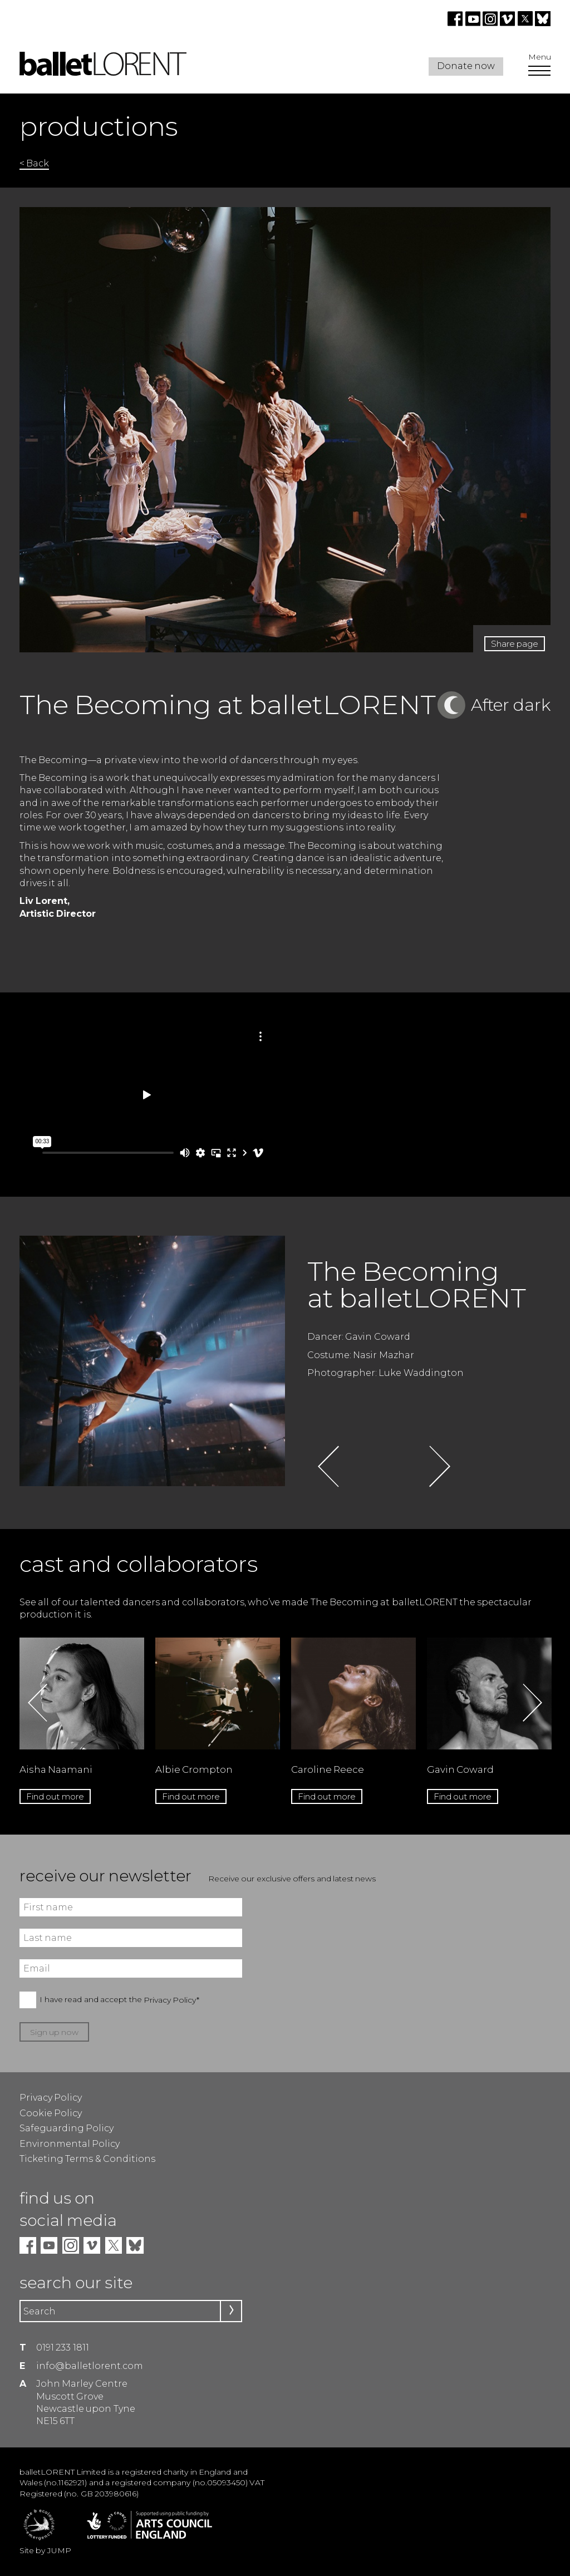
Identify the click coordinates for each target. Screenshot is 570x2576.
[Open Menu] (539, 72)
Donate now (466, 66)
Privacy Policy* (171, 2000)
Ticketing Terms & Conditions (87, 2159)
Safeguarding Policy (66, 2128)
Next (439, 1466)
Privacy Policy (50, 2097)
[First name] (130, 1907)
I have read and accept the (119, 2000)
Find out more (55, 1796)
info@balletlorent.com (89, 2366)
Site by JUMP (45, 2550)
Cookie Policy (50, 2113)
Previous (328, 1466)
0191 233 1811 (62, 2347)
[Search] (130, 2311)
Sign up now (54, 2032)
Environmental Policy (69, 2144)
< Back (34, 163)
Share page (514, 643)
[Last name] (130, 1938)
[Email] (130, 1968)
